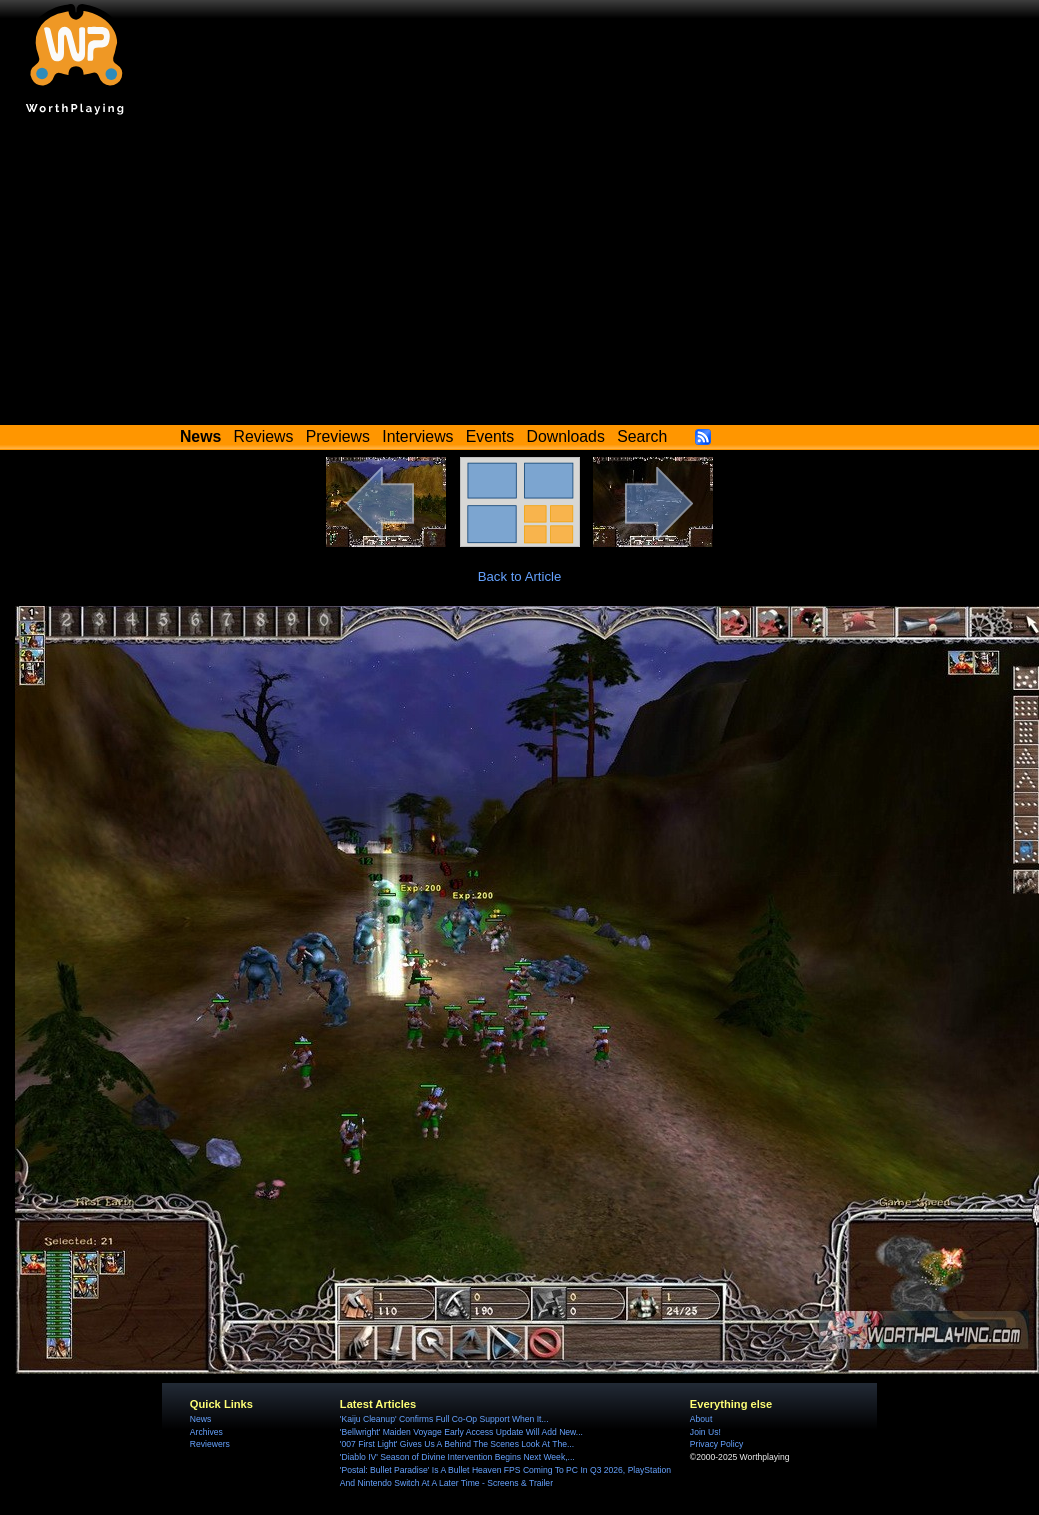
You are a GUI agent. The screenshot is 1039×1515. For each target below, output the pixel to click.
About (701, 1419)
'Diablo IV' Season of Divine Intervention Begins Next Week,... (457, 1457)
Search (642, 436)
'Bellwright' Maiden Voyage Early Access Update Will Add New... (461, 1432)
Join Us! (705, 1432)
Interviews (417, 436)
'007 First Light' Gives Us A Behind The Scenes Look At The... (457, 1444)
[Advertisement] (520, 275)
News (200, 1419)
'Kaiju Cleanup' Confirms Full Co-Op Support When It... (444, 1419)
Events (490, 436)
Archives (206, 1432)
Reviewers (210, 1444)
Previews (338, 436)
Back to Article (520, 576)
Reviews (264, 436)
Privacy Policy (716, 1444)
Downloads (566, 436)
